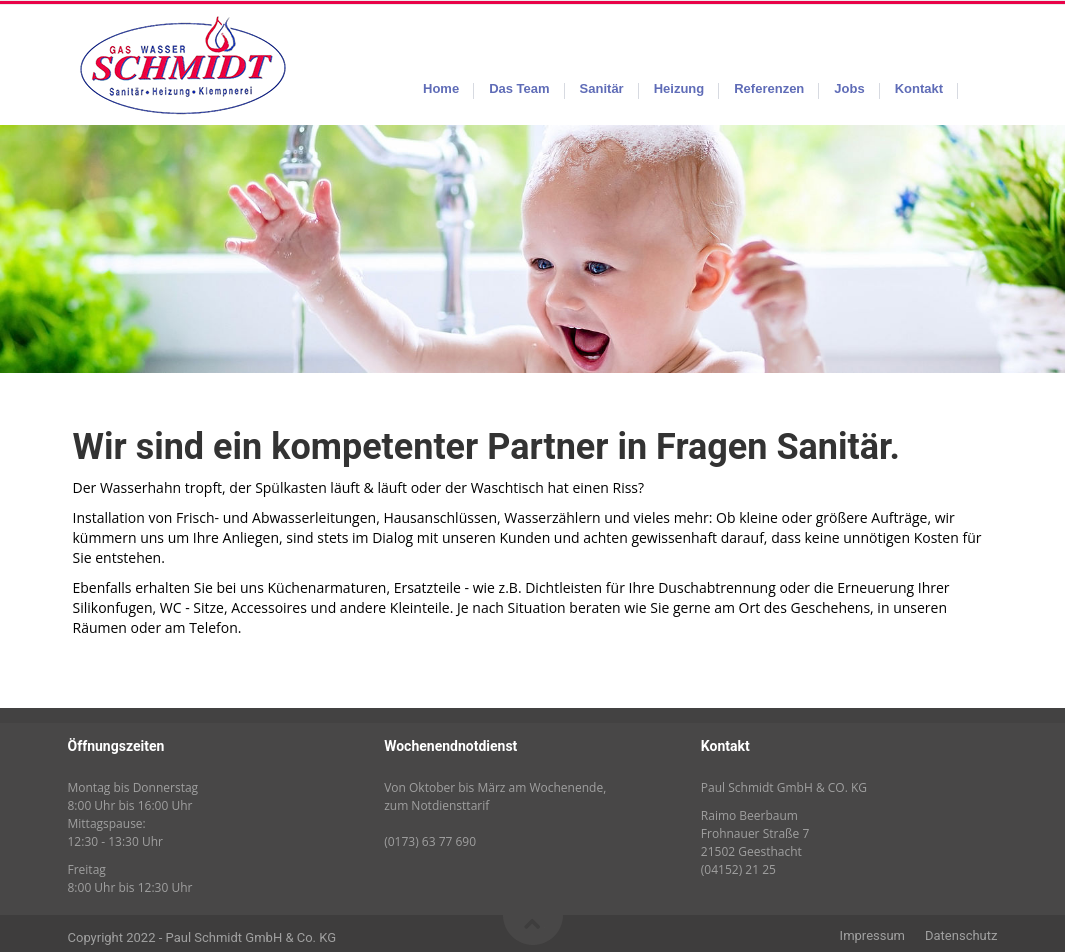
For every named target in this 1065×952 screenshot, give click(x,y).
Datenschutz (961, 935)
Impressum (872, 935)
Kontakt (919, 88)
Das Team (519, 88)
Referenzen (769, 88)
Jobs (849, 88)
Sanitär (602, 88)
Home (441, 88)
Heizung (679, 88)
